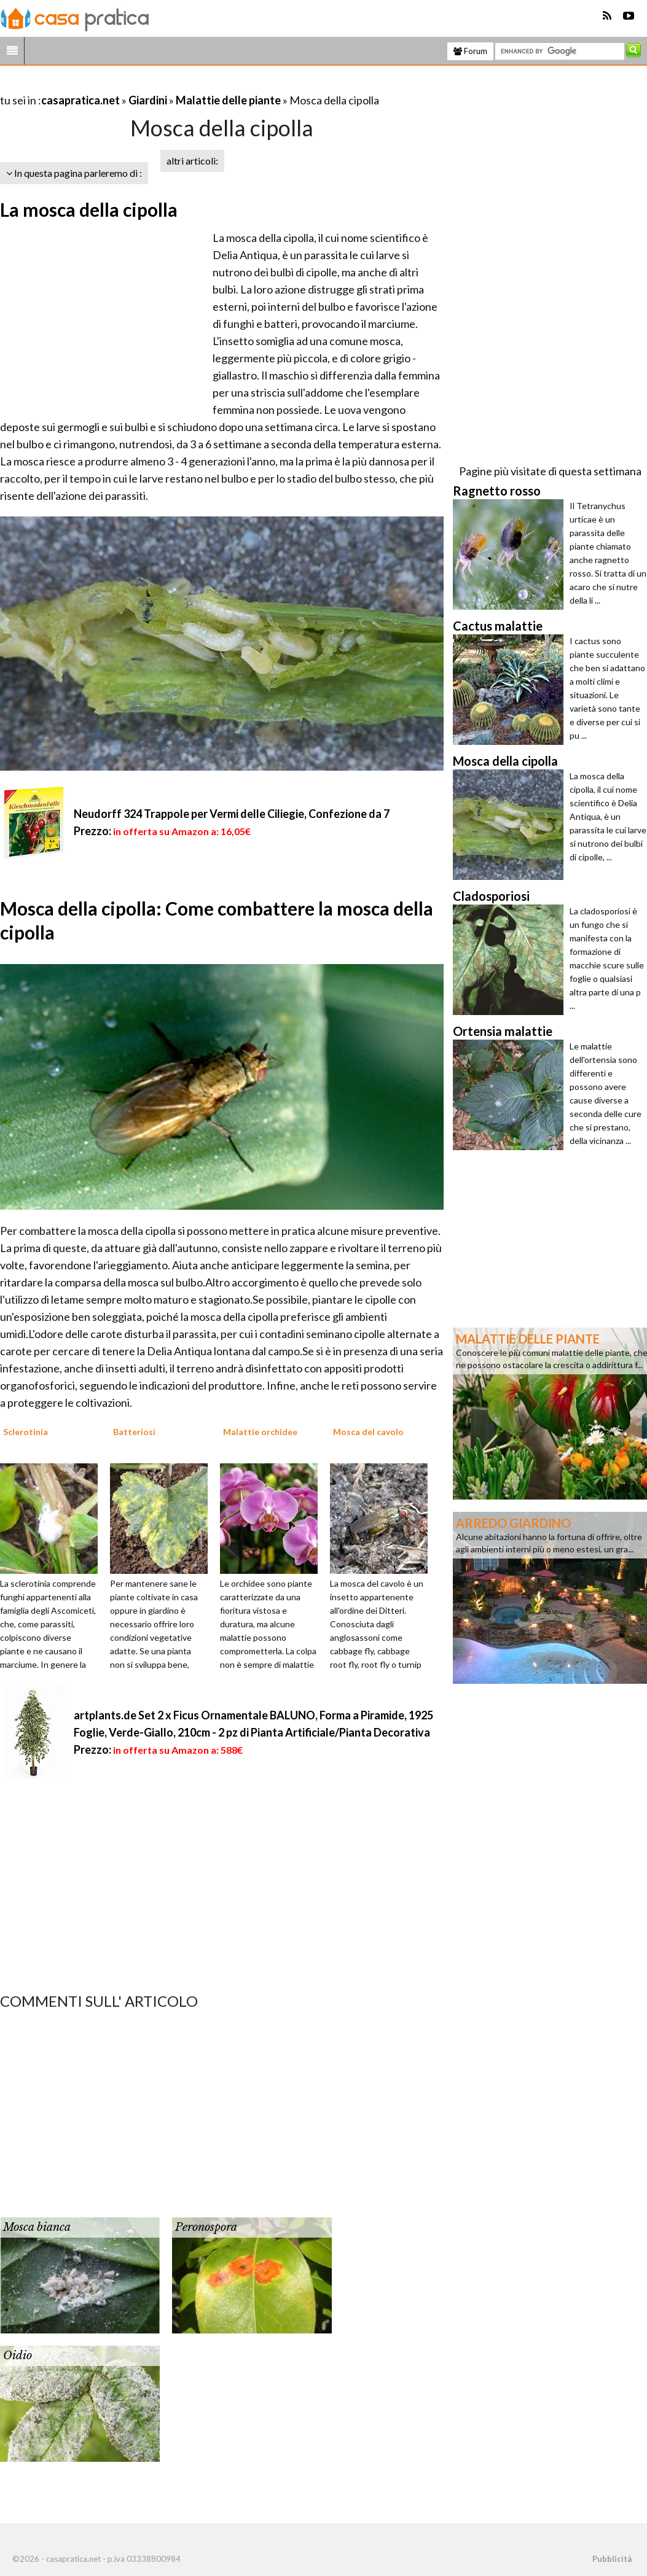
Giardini (147, 100)
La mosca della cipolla (89, 209)
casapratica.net (80, 100)
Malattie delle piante (228, 100)
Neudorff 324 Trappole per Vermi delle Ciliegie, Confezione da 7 (232, 813)
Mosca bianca (37, 2227)
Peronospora (206, 2227)
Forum (470, 51)
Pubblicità (612, 2559)
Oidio (17, 2355)
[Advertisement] (144, 85)
